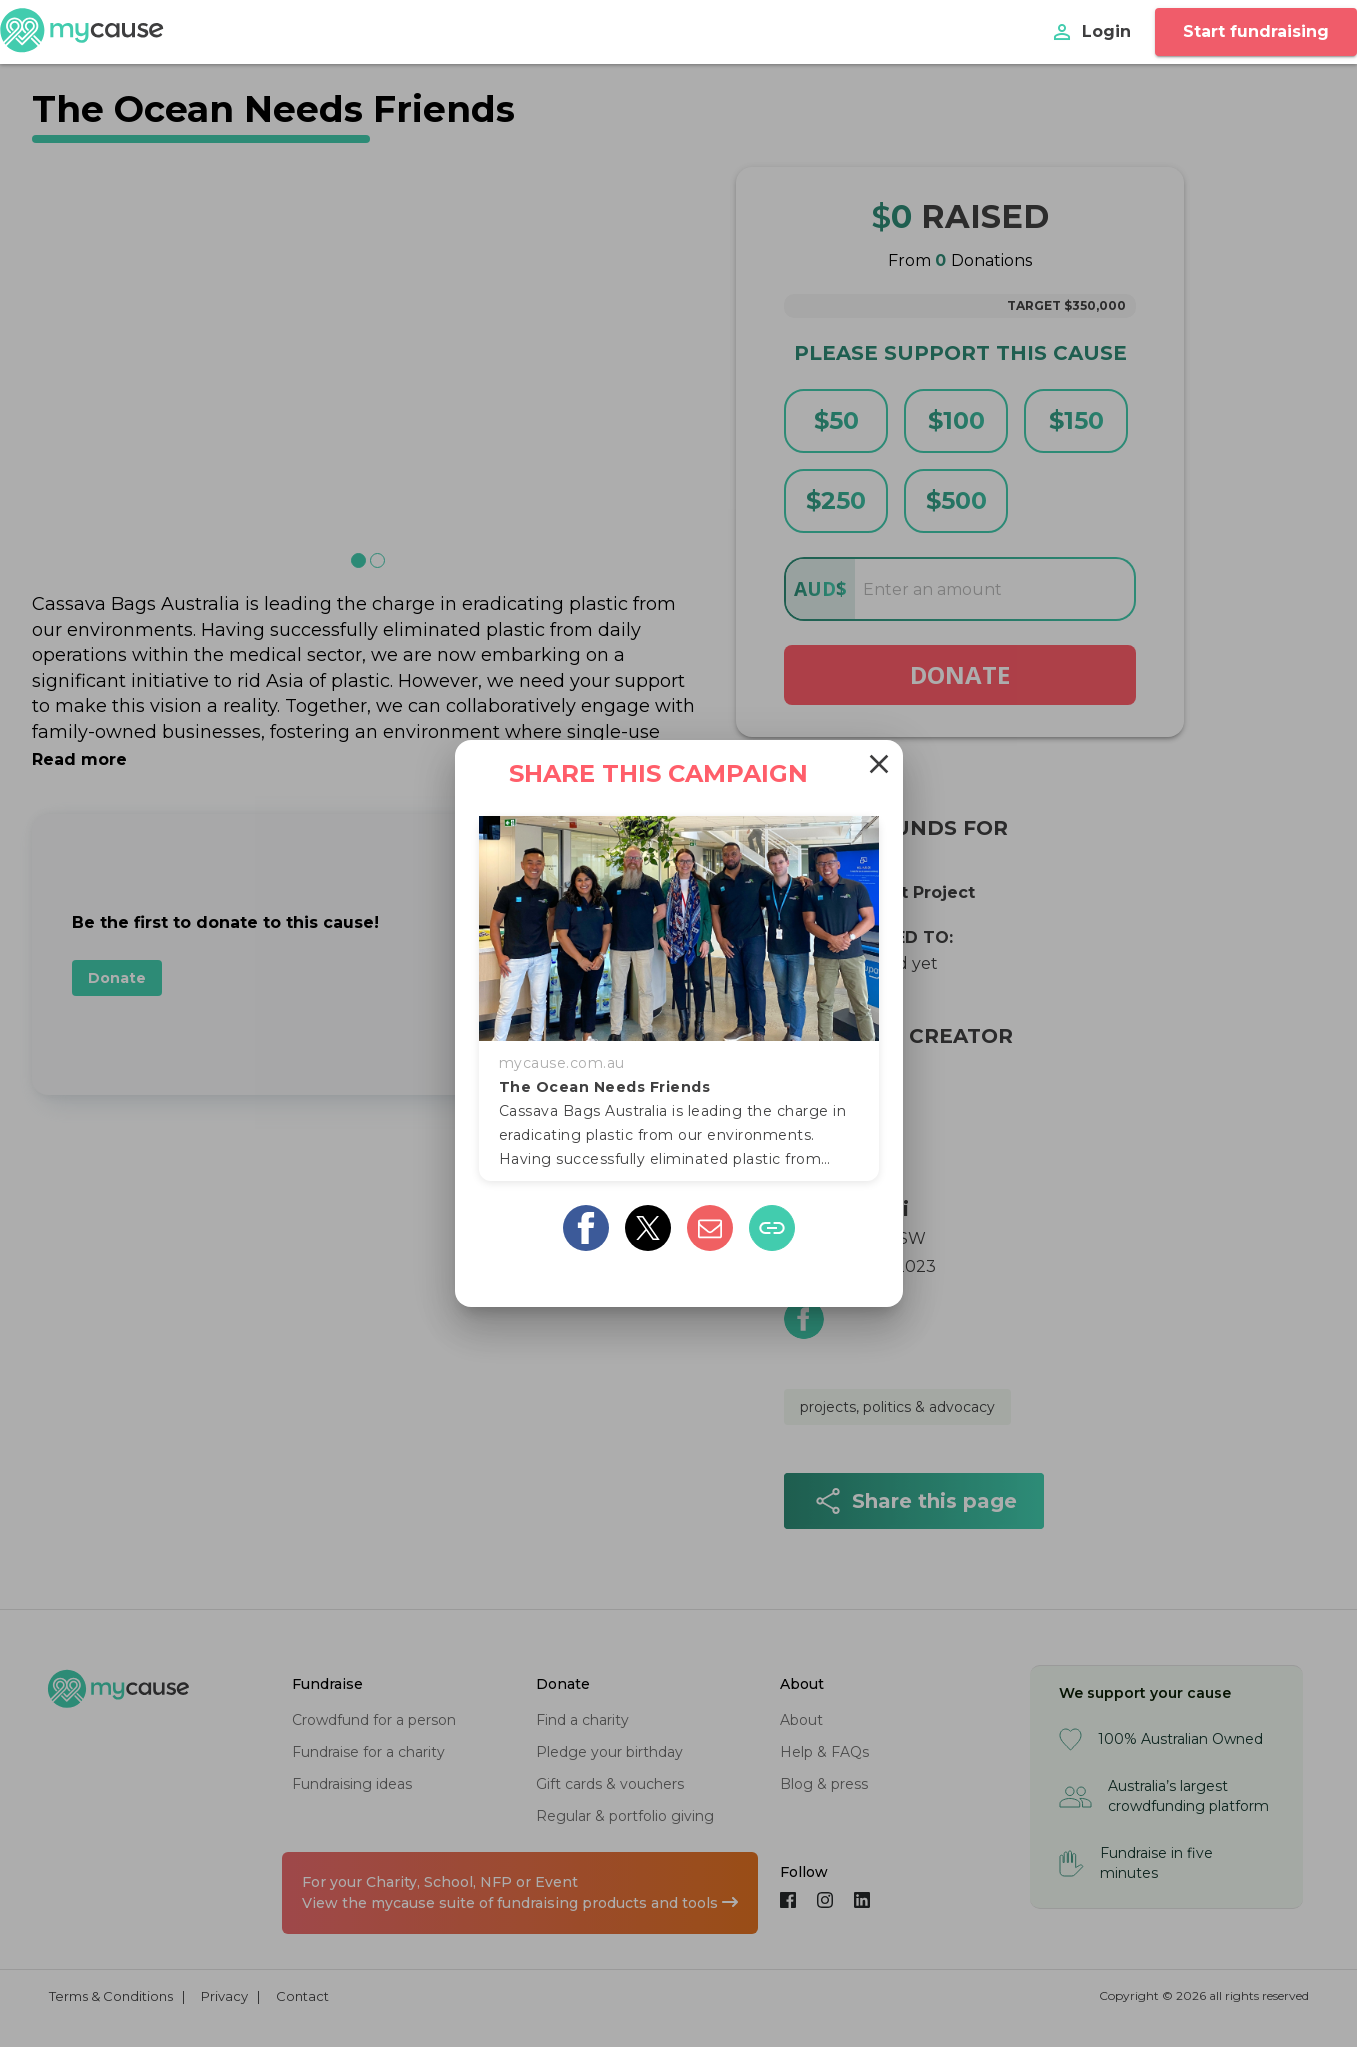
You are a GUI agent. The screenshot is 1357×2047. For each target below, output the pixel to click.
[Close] (879, 764)
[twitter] (648, 1228)
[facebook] (586, 1228)
